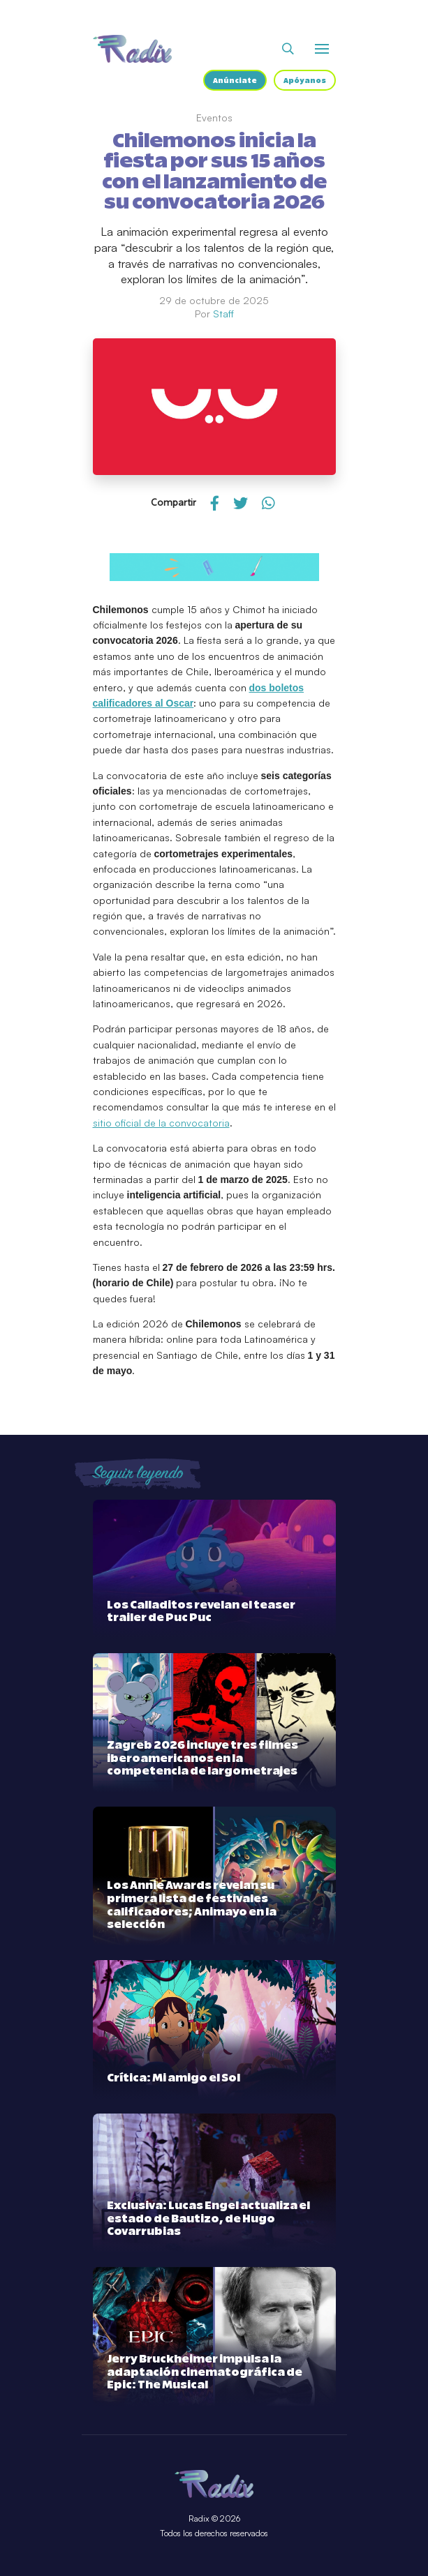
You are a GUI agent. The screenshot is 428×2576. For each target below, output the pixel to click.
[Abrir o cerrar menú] (322, 49)
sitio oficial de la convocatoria (161, 1123)
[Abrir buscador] (288, 49)
